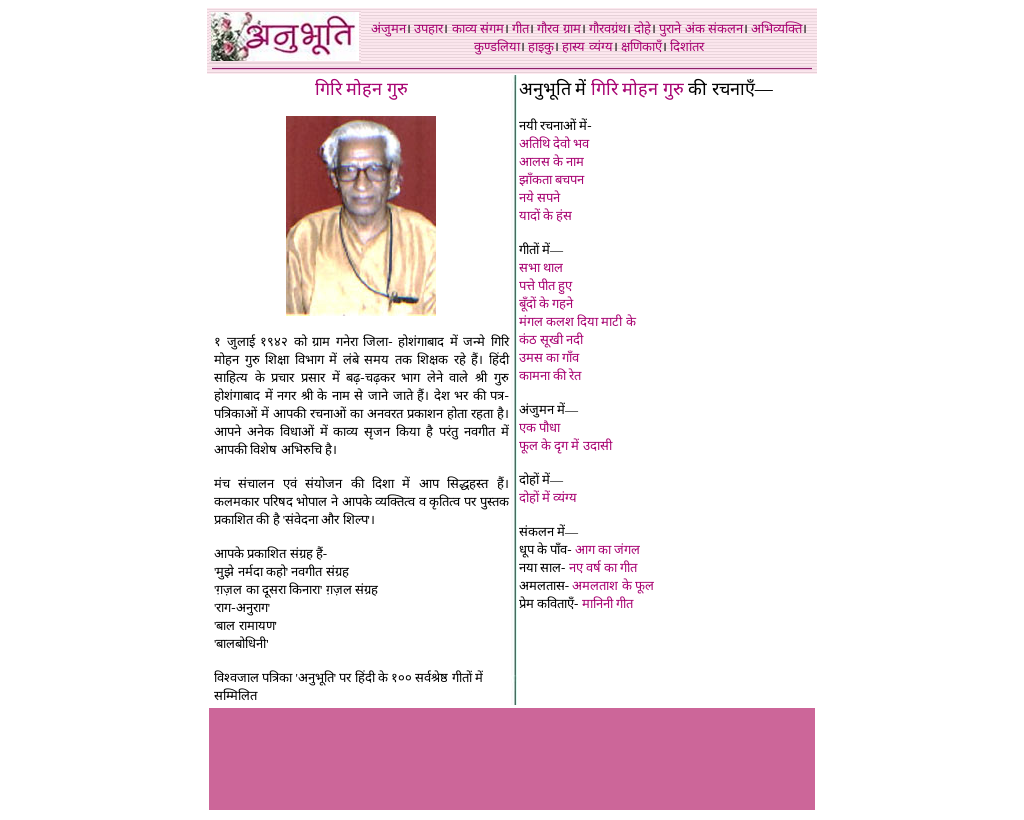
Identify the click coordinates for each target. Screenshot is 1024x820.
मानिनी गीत (607, 603)
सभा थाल (541, 267)
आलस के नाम (552, 161)
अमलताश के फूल (613, 585)
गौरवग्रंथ (607, 28)
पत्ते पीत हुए (546, 285)
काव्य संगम (478, 28)
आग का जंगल (608, 549)
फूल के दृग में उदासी (565, 445)
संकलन (725, 28)
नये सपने (539, 197)
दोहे (642, 28)
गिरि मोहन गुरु (637, 89)
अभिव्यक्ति (776, 28)
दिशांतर (687, 46)
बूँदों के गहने (546, 303)
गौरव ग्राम (558, 28)
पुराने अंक (681, 28)
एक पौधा (539, 427)
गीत (520, 28)
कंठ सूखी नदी (551, 339)
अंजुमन (388, 28)
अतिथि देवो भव (554, 143)
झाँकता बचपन (551, 179)
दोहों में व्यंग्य (548, 497)
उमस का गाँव (549, 357)
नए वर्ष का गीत (603, 567)
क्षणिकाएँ (641, 46)
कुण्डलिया (497, 46)
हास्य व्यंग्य (587, 46)
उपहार (428, 28)
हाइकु (541, 46)
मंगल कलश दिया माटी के (577, 321)
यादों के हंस (546, 215)
